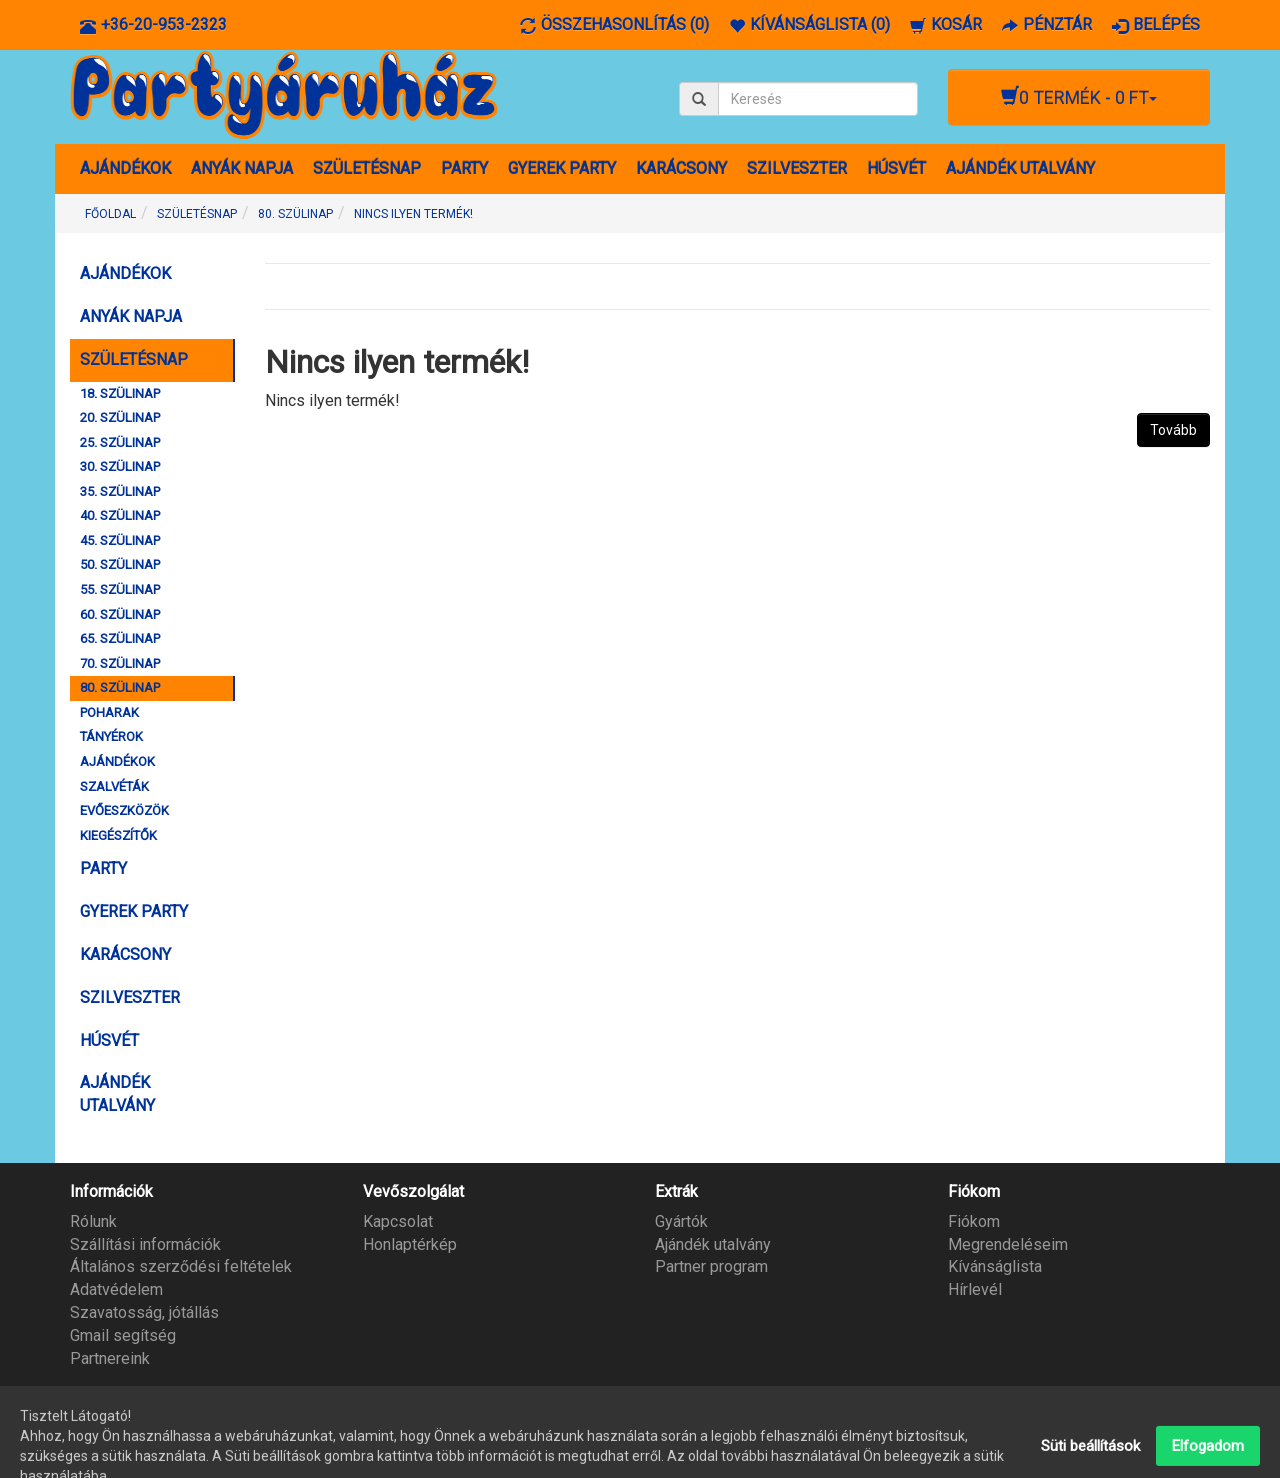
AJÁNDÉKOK (125, 168)
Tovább (1173, 430)
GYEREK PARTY (562, 168)
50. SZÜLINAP (120, 564)
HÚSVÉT (896, 168)
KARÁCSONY (681, 168)
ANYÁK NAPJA (242, 168)
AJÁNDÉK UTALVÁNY (1020, 168)
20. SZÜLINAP (120, 417)
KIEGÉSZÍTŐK (118, 835)
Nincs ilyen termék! (413, 214)
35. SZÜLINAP (120, 491)
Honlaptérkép (410, 1244)
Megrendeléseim (1008, 1244)
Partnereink (110, 1358)
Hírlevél (975, 1289)
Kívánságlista (995, 1266)
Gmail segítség (123, 1335)
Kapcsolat (398, 1221)
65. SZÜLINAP (120, 638)
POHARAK (109, 712)
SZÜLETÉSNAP (367, 168)
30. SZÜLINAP (120, 466)
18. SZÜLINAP (120, 393)
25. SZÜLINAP (120, 442)
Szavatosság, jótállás (144, 1312)
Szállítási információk (145, 1244)
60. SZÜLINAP (120, 614)
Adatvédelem (116, 1289)
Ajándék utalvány (713, 1244)
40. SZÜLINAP (120, 515)
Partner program (711, 1266)
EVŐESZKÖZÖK (124, 810)
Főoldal (110, 214)
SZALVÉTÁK (114, 786)
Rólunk (93, 1221)
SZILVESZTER (797, 168)
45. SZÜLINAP (120, 540)
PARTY (464, 168)
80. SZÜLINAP (295, 214)
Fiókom (974, 1221)
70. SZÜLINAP (120, 663)
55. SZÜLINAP (120, 589)
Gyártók (681, 1221)
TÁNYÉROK (111, 736)
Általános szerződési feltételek (181, 1266)
